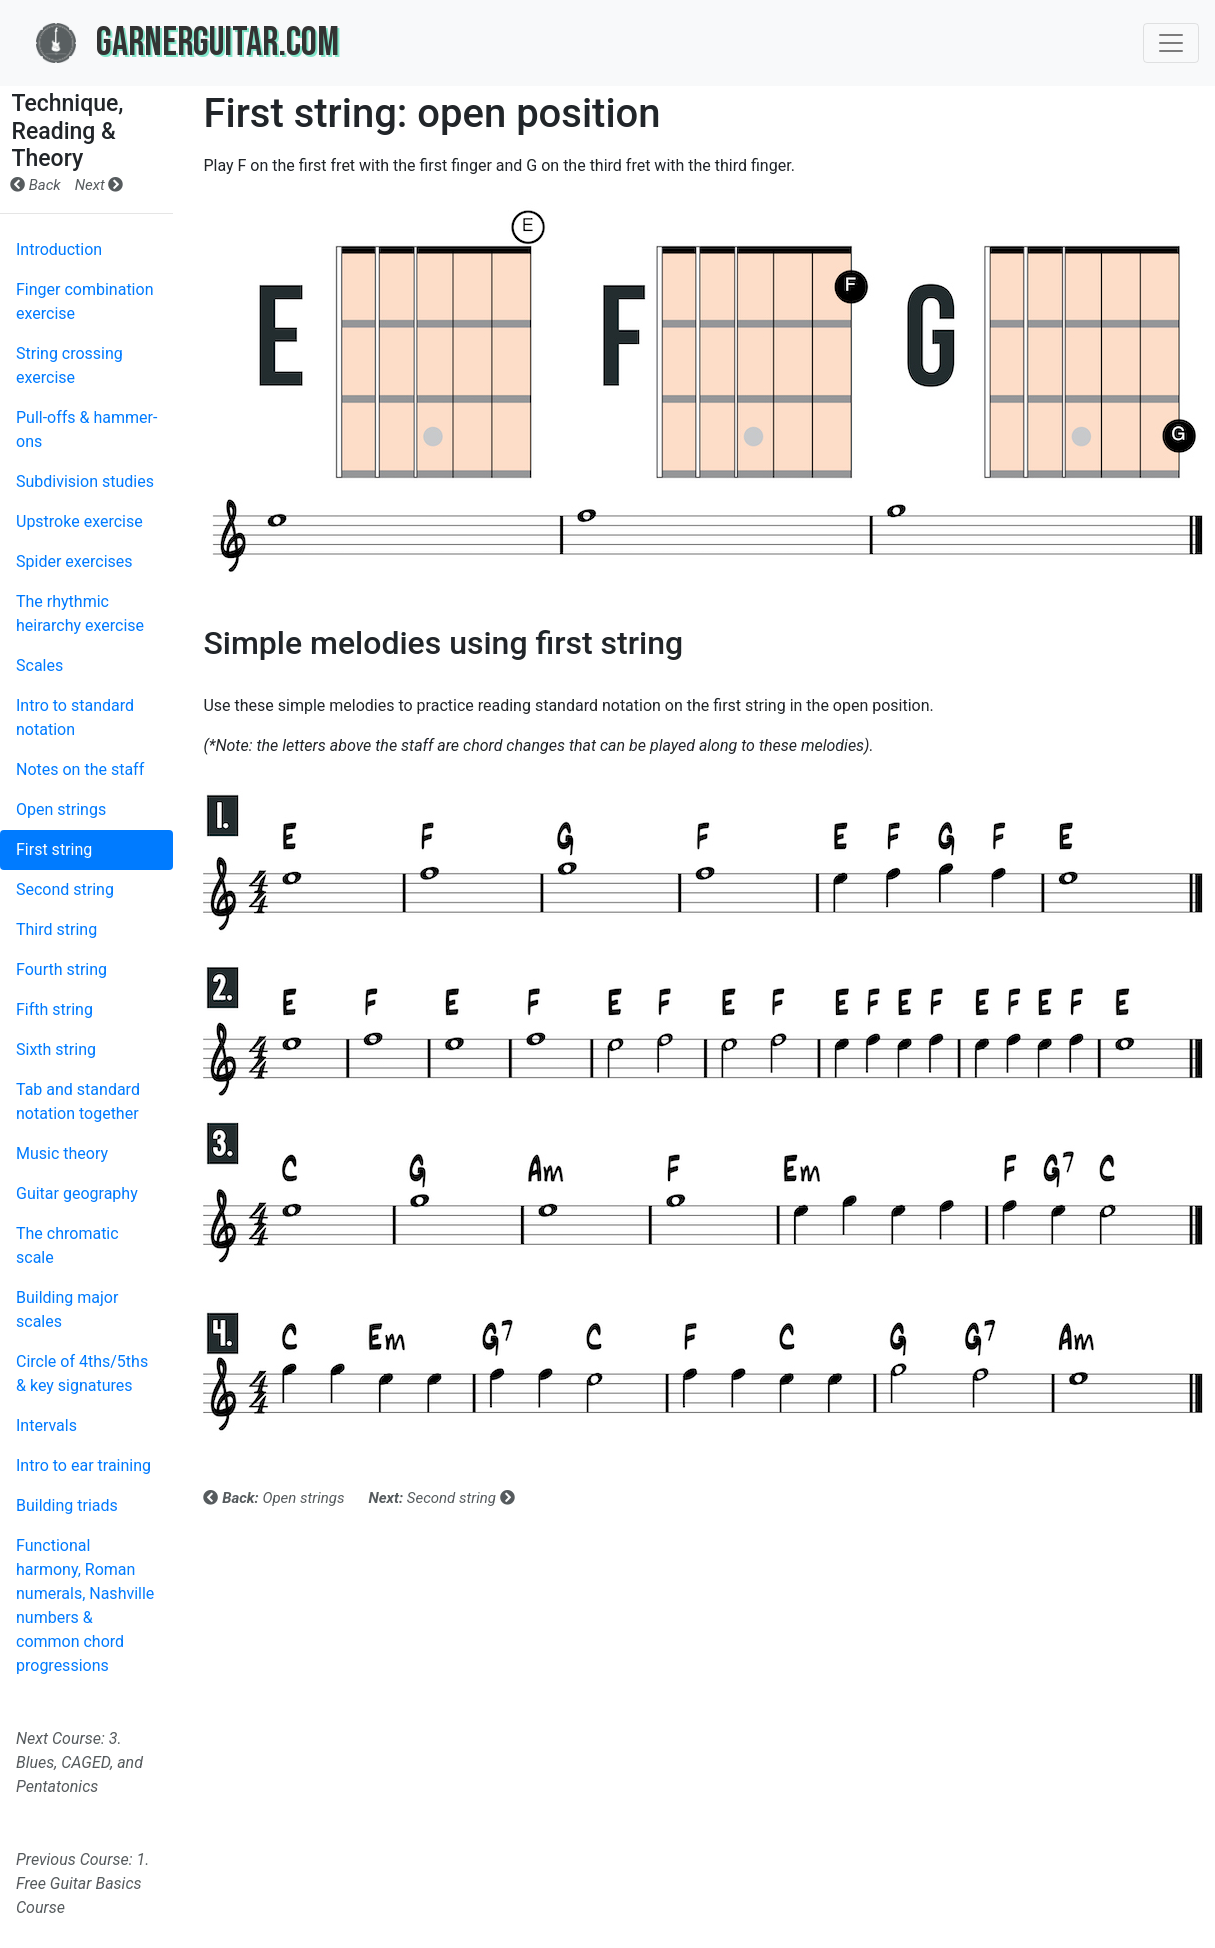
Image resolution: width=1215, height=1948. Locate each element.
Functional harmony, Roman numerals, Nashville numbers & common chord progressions (85, 1605)
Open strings (61, 809)
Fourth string (61, 969)
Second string (65, 889)
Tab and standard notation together (78, 1101)
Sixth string (56, 1049)
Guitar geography (77, 1193)
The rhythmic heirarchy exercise (80, 613)
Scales (39, 665)
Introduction (59, 249)
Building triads (67, 1505)
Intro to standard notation (75, 717)
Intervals (46, 1425)
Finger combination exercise (84, 301)
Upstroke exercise (79, 521)
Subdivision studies (85, 481)
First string (54, 849)
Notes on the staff (80, 769)
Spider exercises (74, 561)
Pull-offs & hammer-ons (86, 429)
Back (35, 185)
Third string (56, 929)
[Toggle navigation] (1171, 43)
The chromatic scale (67, 1245)
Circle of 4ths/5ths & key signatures (82, 1373)
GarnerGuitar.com (187, 43)
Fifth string (54, 1009)
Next (99, 185)
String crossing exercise (69, 365)
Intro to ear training (83, 1465)
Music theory (62, 1153)
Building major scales (67, 1309)
